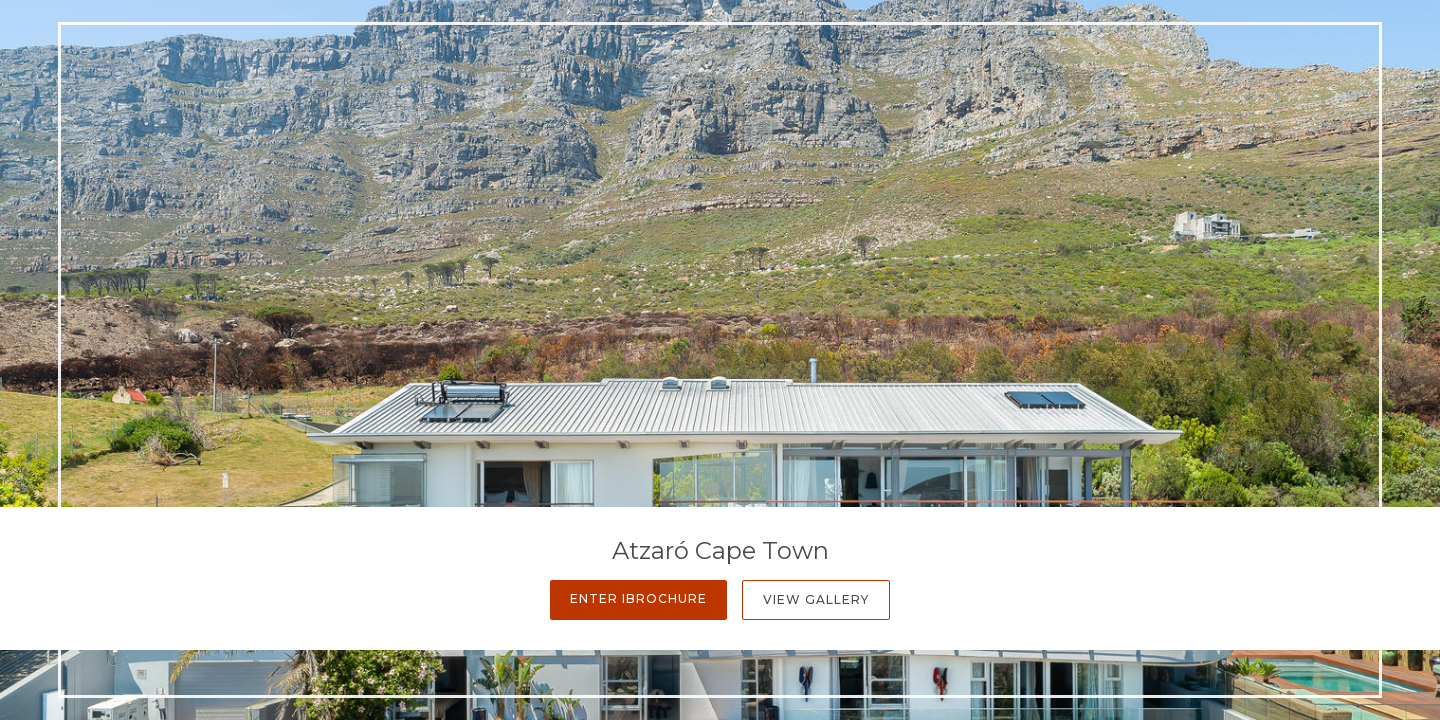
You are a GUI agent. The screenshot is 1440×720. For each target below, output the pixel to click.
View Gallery (816, 599)
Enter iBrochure (638, 598)
